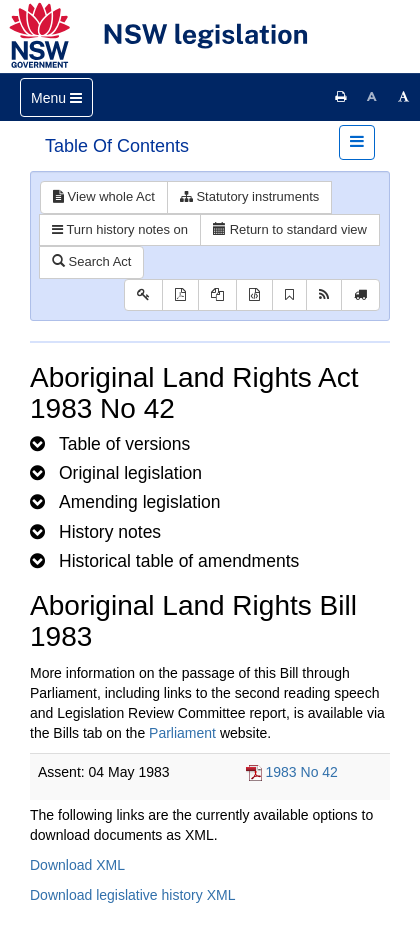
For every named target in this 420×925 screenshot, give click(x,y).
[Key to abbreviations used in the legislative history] (143, 295)
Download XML (77, 865)
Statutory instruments (249, 196)
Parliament (182, 733)
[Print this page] (341, 97)
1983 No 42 (301, 772)
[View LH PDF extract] (217, 295)
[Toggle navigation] (56, 97)
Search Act (91, 261)
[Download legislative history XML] (254, 295)
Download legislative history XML (132, 895)
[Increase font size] (404, 97)
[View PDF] (180, 295)
